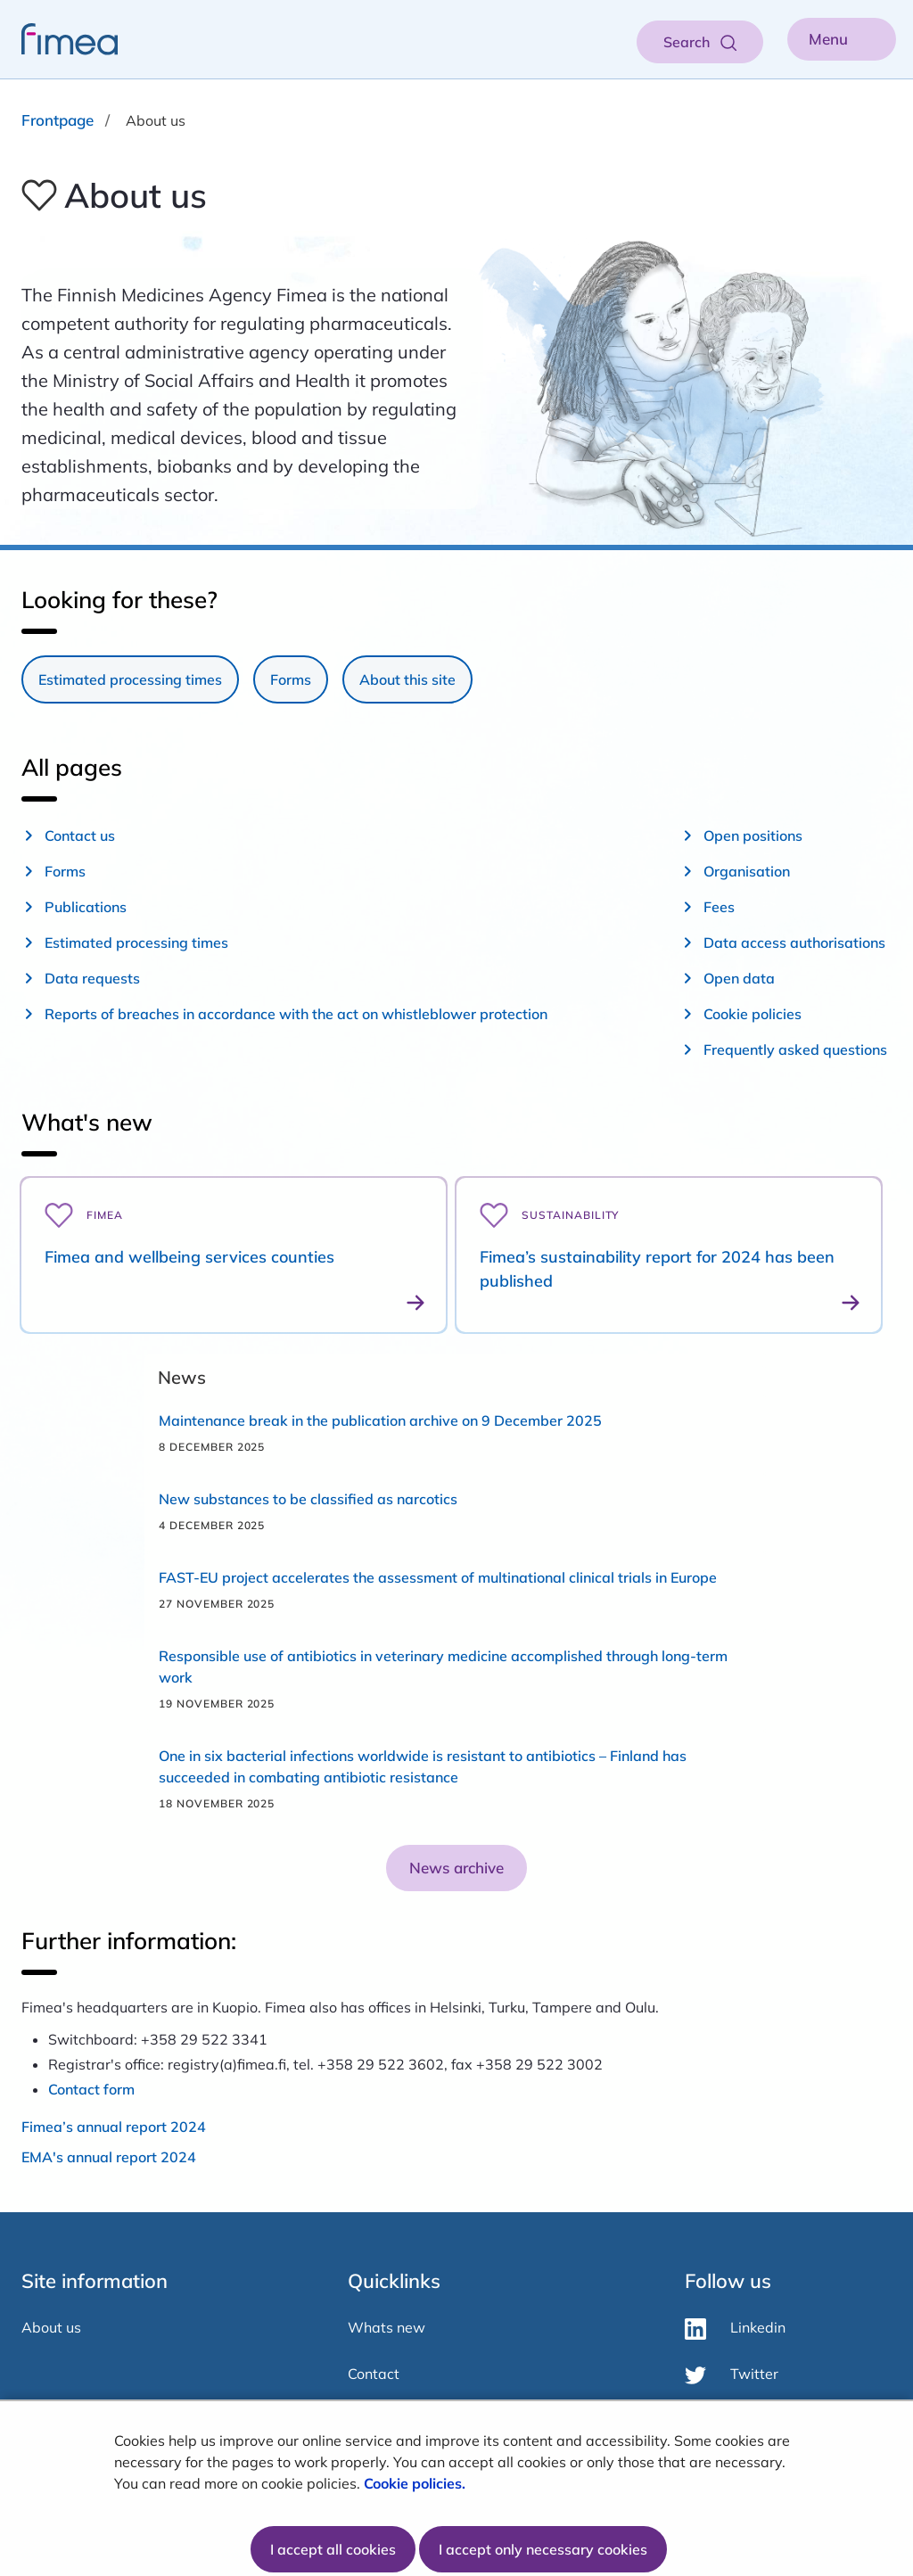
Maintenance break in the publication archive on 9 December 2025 (380, 1420)
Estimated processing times (130, 679)
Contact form (91, 2089)
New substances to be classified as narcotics (308, 1499)
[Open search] (700, 42)
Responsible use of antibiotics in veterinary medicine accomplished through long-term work (443, 1666)
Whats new (386, 2327)
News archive (456, 1867)
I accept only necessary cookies (543, 2549)
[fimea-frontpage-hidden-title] (59, 39)
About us (51, 2327)
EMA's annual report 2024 (108, 2157)
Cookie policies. (416, 2483)
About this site (407, 679)
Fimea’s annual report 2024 (113, 2127)
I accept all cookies (333, 2549)
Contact (373, 2374)
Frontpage (57, 120)
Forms (290, 679)
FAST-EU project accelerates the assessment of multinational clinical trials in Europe (438, 1577)
